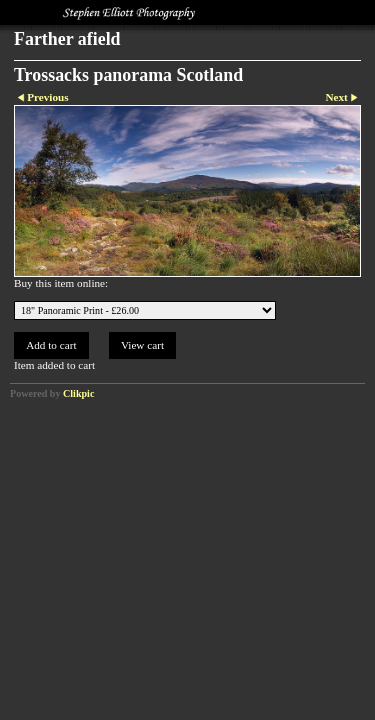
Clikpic (78, 393)
